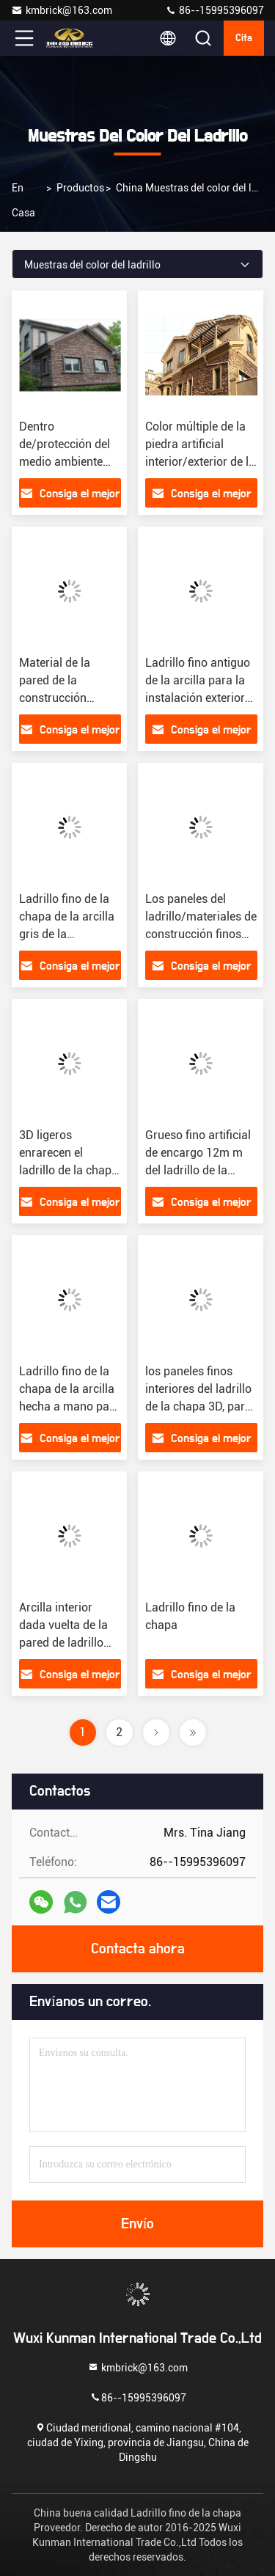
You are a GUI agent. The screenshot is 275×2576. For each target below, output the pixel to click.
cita (243, 38)
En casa (23, 200)
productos (80, 188)
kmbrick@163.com (61, 10)
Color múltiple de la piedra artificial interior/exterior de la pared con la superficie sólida (200, 462)
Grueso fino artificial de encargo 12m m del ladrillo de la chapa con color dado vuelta (198, 1170)
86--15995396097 (214, 10)
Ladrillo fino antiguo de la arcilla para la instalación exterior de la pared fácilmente (197, 698)
